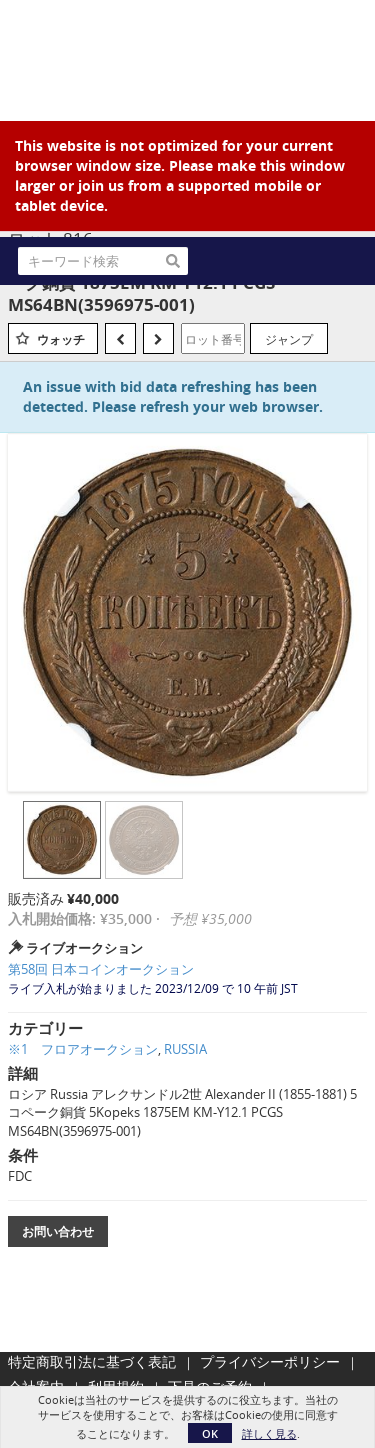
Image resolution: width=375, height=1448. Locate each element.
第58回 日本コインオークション (101, 969)
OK (210, 1433)
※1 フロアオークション (83, 1049)
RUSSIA (185, 1049)
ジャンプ (289, 339)
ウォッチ (61, 339)
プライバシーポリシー (270, 1361)
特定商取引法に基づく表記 (92, 1361)
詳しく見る (269, 1433)
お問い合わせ (58, 1231)
